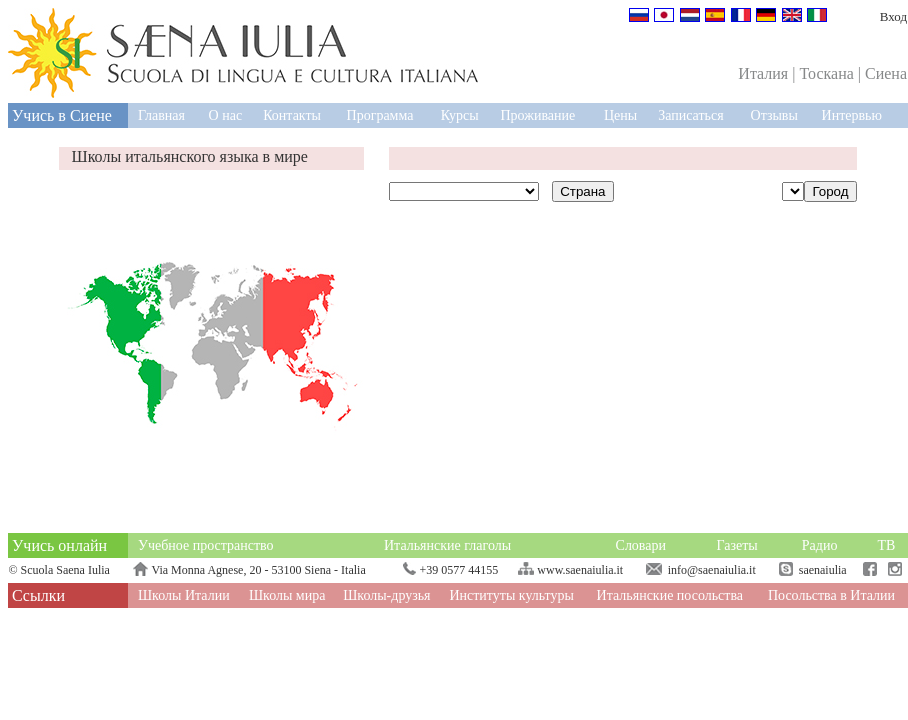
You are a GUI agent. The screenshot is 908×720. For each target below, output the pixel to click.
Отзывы (774, 115)
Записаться (690, 115)
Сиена (886, 73)
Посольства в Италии (831, 595)
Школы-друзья (386, 595)
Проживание (537, 115)
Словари (641, 545)
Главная (161, 115)
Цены (620, 115)
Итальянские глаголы (447, 545)
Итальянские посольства (670, 595)
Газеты (737, 545)
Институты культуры (511, 595)
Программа (380, 115)
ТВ (886, 545)
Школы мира (287, 595)
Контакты (292, 115)
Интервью (852, 115)
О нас (226, 115)
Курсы (460, 115)
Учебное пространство (206, 545)
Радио (820, 545)
